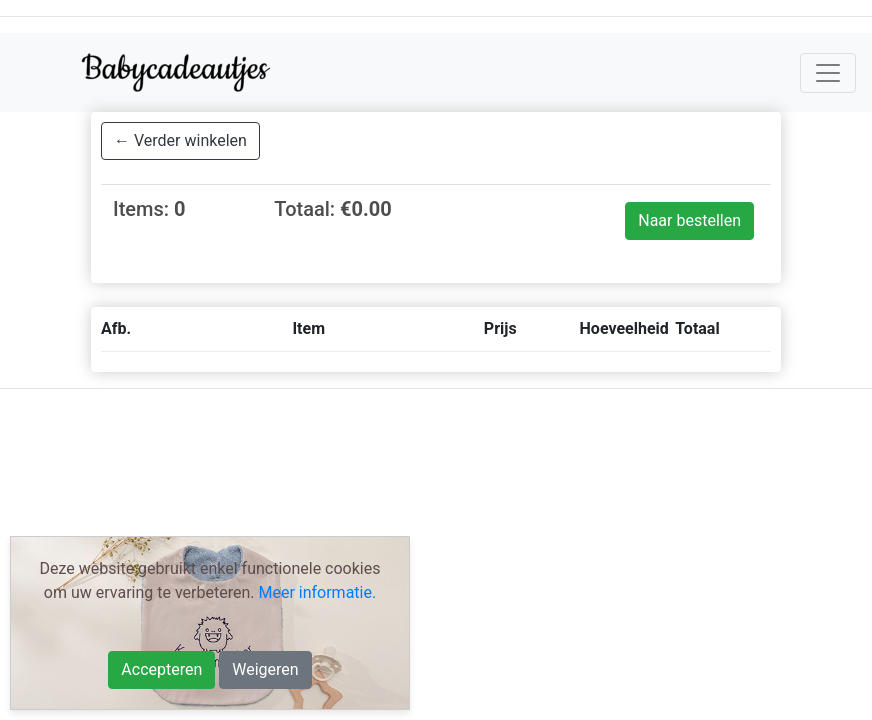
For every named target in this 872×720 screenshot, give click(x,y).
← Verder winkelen (180, 140)
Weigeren (265, 669)
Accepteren (161, 669)
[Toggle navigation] (828, 73)
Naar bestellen (689, 220)
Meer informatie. (317, 592)
